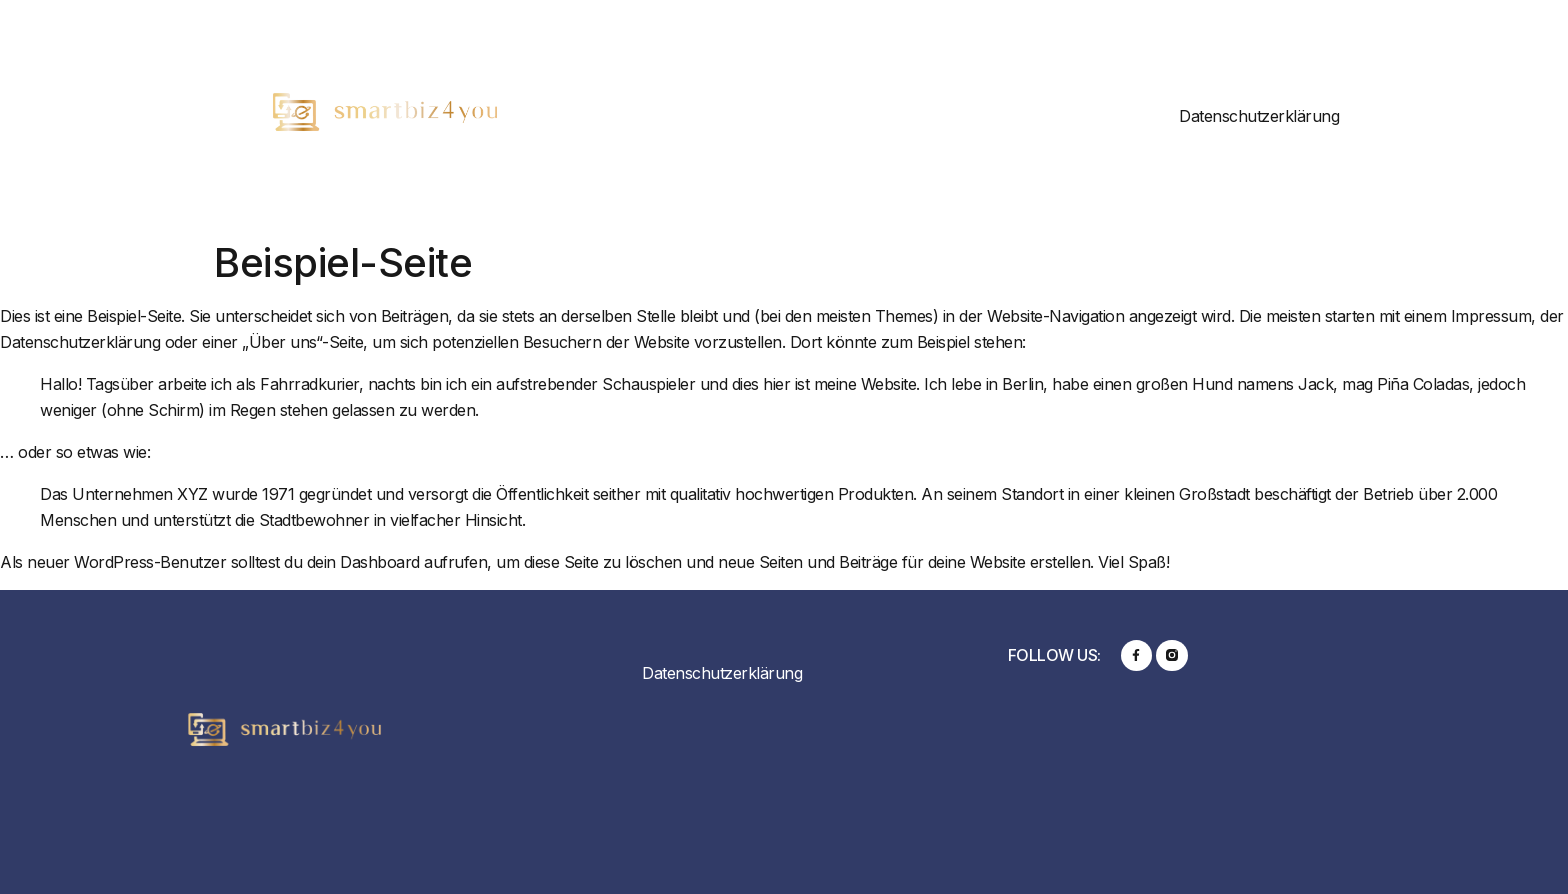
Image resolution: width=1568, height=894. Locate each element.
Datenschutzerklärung (1259, 116)
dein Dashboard (363, 562)
